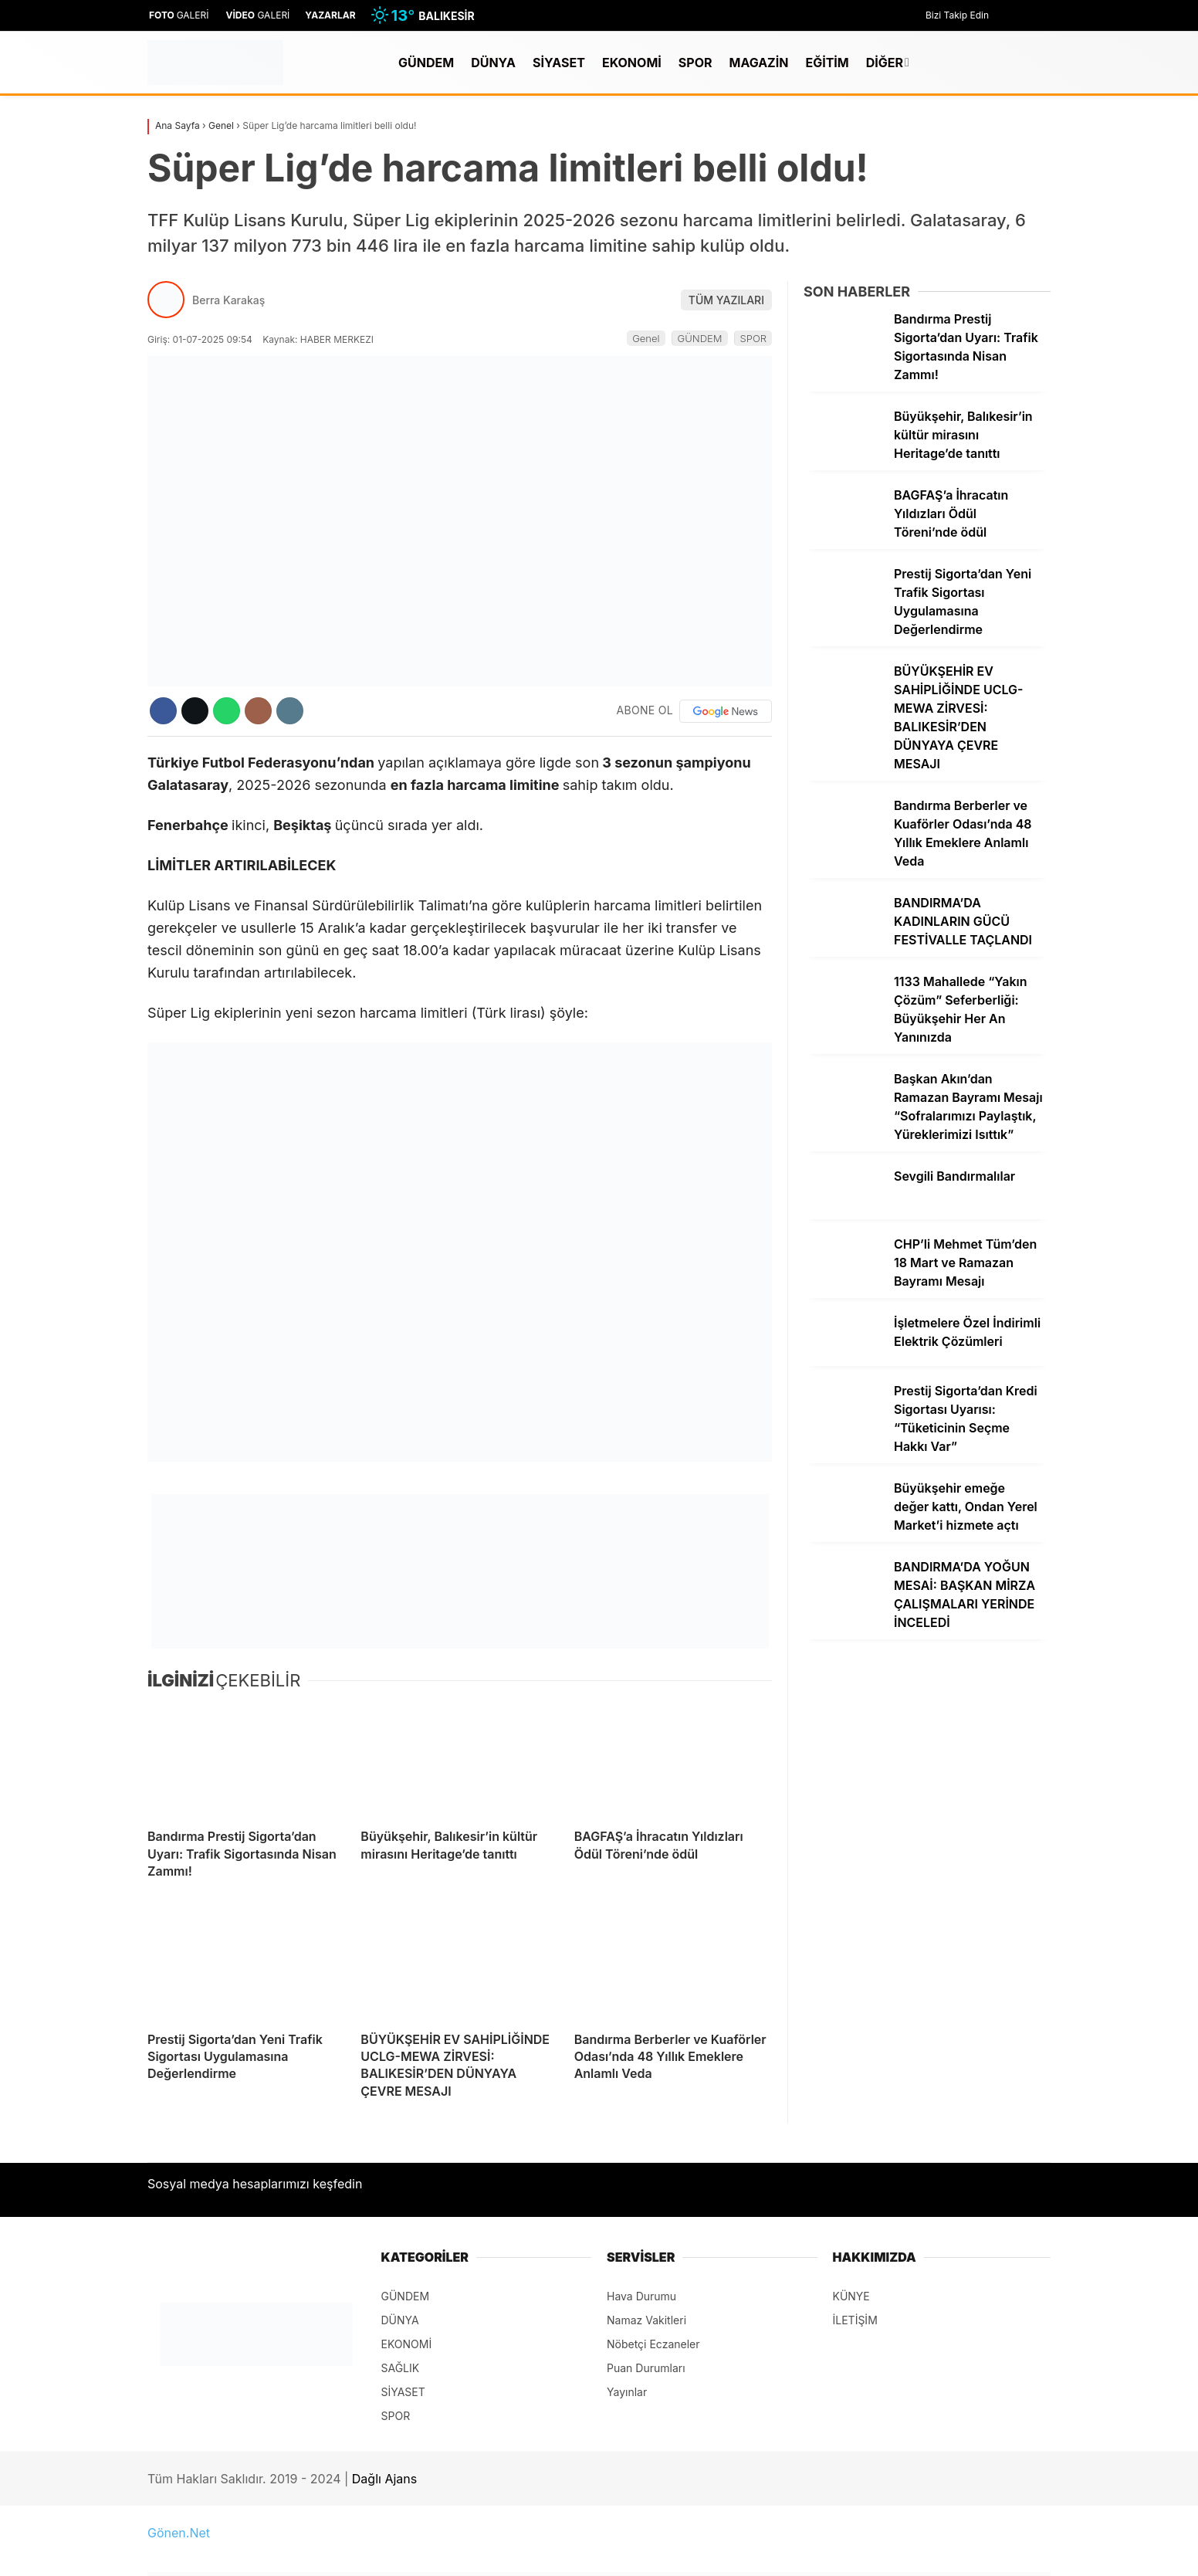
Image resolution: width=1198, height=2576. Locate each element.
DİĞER (884, 62)
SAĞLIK (400, 2367)
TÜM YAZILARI (726, 300)
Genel (645, 338)
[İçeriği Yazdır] (289, 710)
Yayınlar (627, 2391)
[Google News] (725, 711)
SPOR (695, 62)
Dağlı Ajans (384, 2478)
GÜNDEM (426, 62)
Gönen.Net (178, 2532)
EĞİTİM (826, 62)
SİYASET (559, 62)
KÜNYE (851, 2296)
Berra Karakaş (228, 300)
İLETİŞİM (855, 2320)
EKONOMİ (632, 62)
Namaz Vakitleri (646, 2320)
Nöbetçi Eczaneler (653, 2344)
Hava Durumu (641, 2296)
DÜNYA (493, 62)
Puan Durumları (646, 2367)
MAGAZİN (758, 62)
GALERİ (178, 15)
